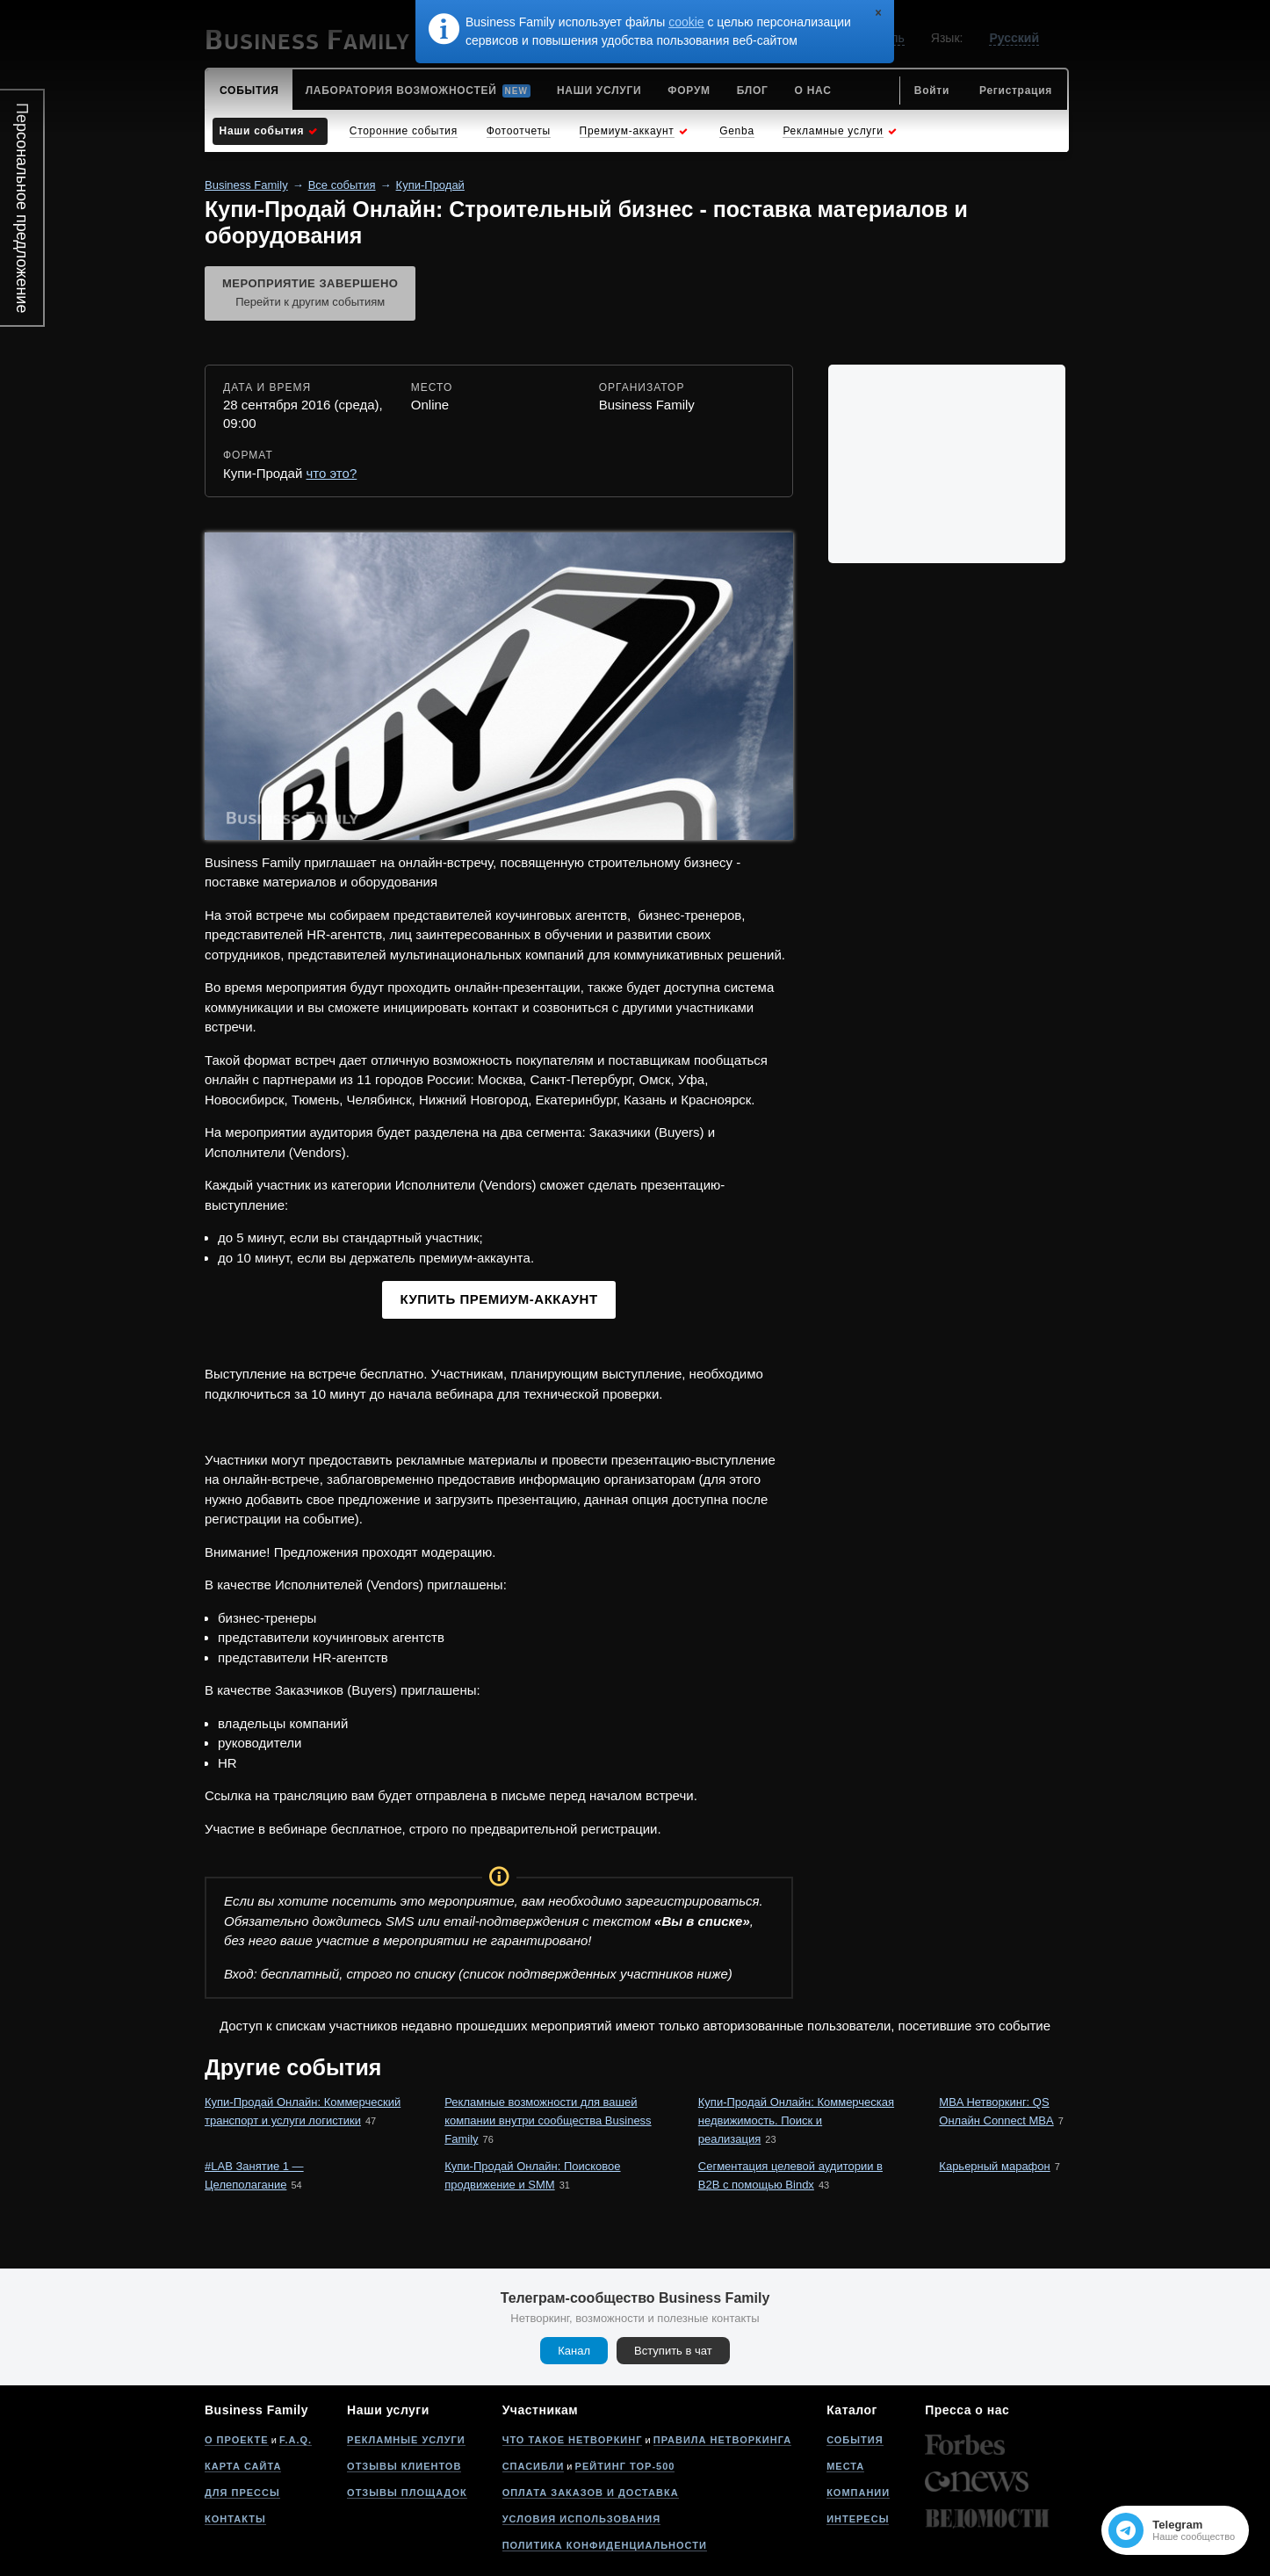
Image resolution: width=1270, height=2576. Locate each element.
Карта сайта (243, 2466)
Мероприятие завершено (310, 294)
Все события (342, 185)
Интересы (857, 2519)
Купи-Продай (430, 185)
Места (845, 2466)
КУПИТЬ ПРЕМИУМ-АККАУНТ (498, 1299)
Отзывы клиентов (404, 2466)
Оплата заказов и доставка (590, 2492)
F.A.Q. (295, 2440)
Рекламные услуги (406, 2440)
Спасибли (533, 2466)
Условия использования (581, 2519)
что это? (332, 473)
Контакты (235, 2519)
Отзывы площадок (407, 2492)
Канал (574, 2350)
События (854, 2440)
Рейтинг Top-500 (625, 2466)
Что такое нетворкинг (572, 2440)
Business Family (246, 185)
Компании (858, 2492)
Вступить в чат (673, 2350)
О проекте (237, 2440)
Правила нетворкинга (722, 2440)
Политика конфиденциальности (604, 2545)
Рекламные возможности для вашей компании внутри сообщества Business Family (547, 2120)
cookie (686, 22)
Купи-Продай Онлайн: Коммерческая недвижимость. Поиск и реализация (796, 2120)
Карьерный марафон (994, 2166)
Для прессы (242, 2492)
